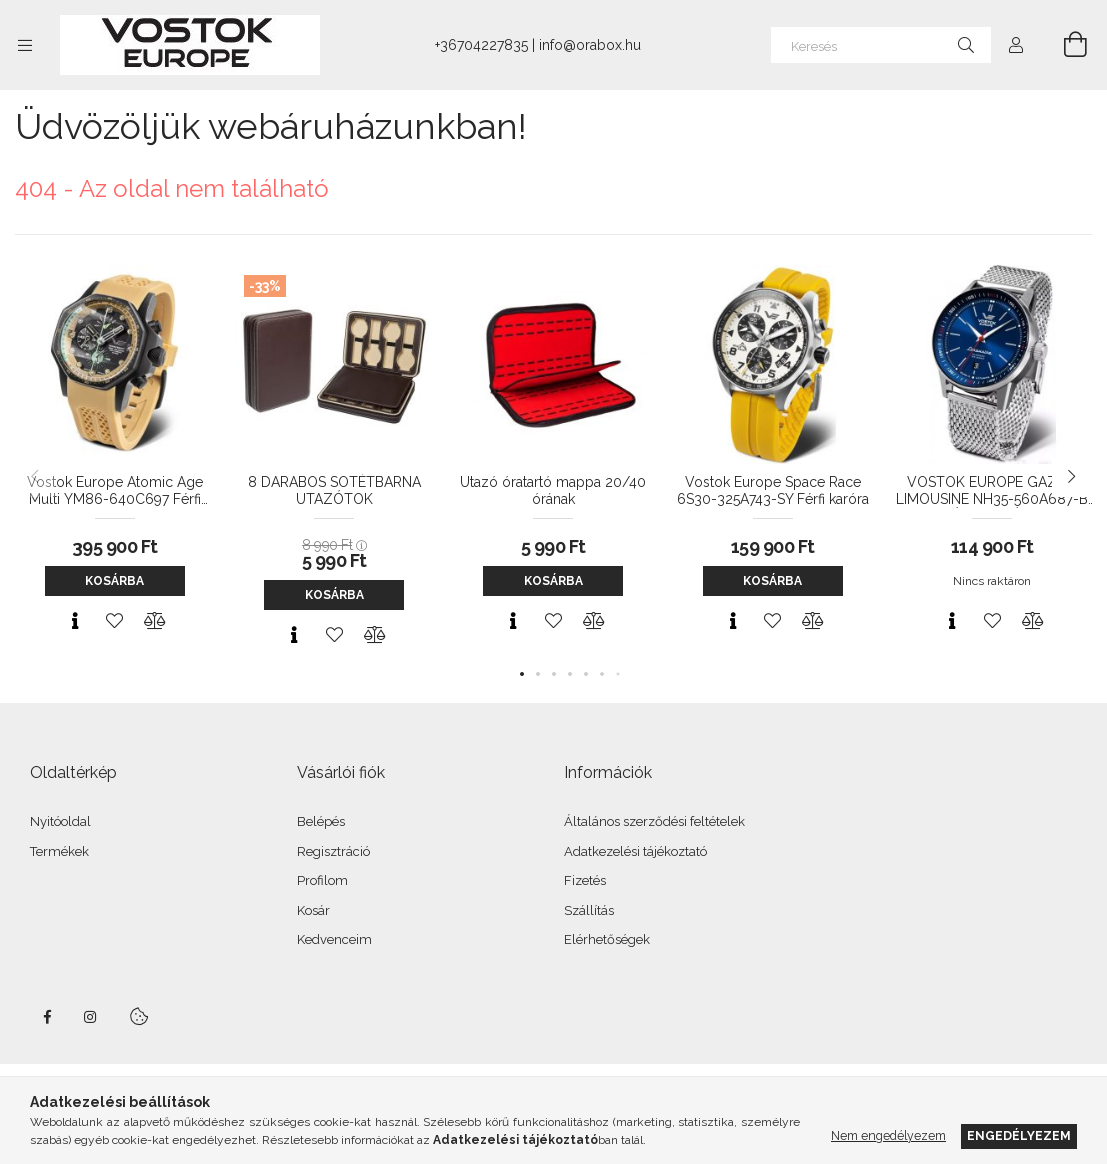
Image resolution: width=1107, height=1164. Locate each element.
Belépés (321, 821)
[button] (522, 674)
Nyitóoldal (60, 821)
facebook (47, 1017)
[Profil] (1016, 45)
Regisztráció (333, 851)
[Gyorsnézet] (75, 621)
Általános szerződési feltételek (654, 821)
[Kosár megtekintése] (1064, 45)
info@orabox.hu (590, 45)
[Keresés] (881, 45)
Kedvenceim (334, 939)
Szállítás (589, 910)
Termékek (59, 851)
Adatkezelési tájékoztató (635, 851)
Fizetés (585, 880)
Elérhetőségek (607, 939)
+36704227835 (481, 45)
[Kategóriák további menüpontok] (25, 45)
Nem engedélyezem (888, 1135)
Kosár (313, 910)
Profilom (322, 880)
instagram (91, 1017)
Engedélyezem (1019, 1135)
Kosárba (114, 581)
